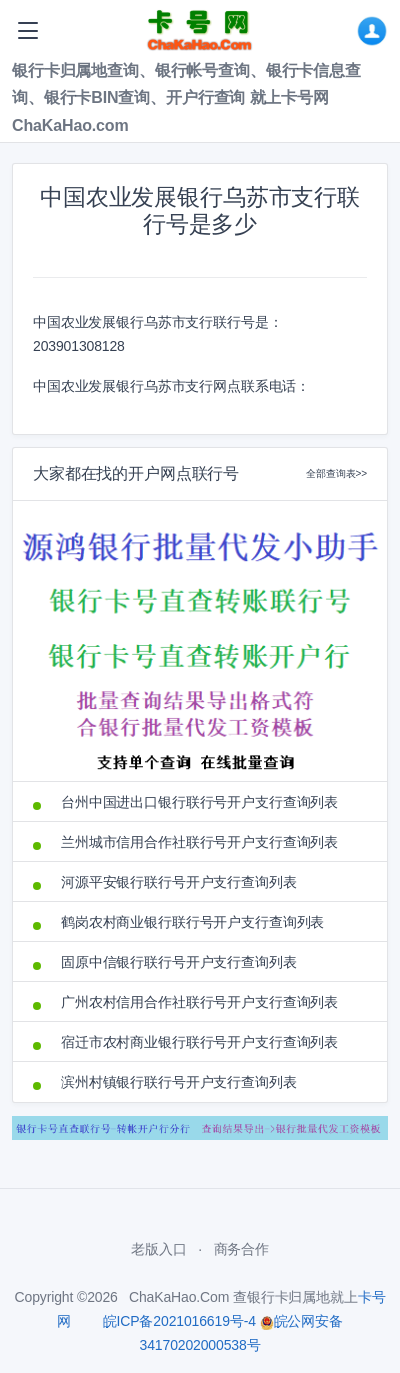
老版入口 (158, 1249)
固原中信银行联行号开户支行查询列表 (179, 962)
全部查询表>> (336, 473)
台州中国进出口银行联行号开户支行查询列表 (199, 802)
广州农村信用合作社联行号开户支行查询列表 (199, 1002)
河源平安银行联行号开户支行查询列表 (179, 882)
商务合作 (241, 1249)
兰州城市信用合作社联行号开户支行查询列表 (199, 842)
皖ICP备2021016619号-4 (179, 1321)
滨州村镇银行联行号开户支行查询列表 (179, 1082)
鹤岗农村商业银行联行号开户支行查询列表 (192, 922)
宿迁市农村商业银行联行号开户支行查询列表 (199, 1042)
